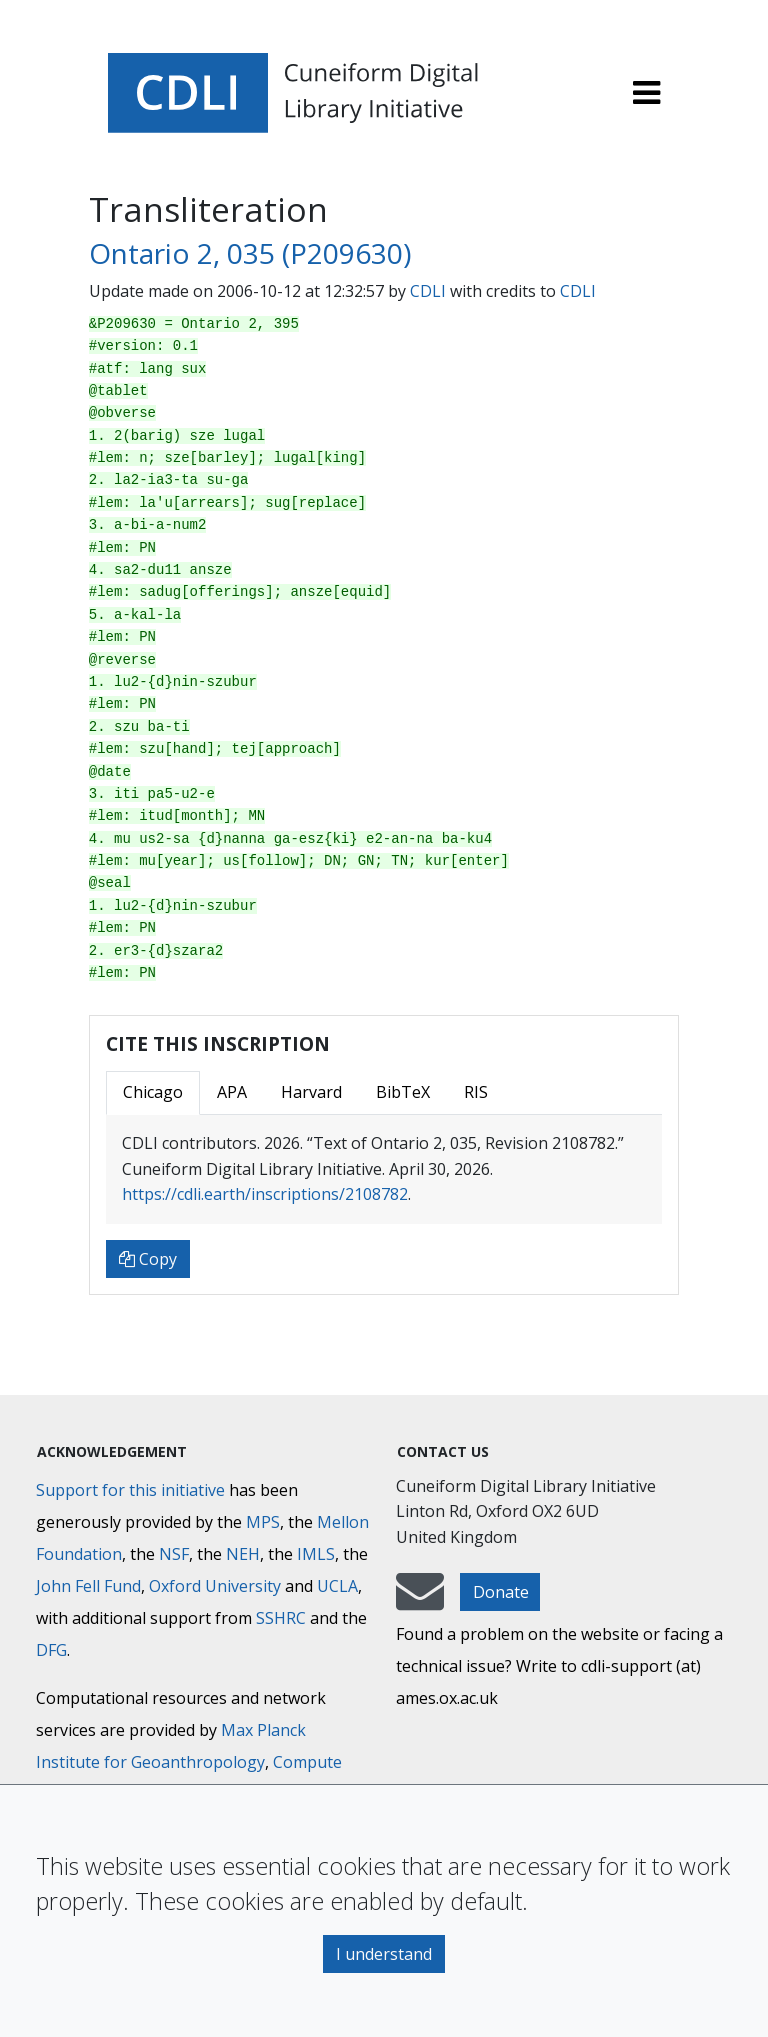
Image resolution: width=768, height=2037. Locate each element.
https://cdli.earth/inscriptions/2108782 (265, 1194)
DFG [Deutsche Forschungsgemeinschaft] (51, 1650)
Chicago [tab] (153, 1092)
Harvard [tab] (311, 1092)
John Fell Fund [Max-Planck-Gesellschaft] (88, 1586)
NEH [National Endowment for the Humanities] (243, 1554)
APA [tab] (232, 1092)
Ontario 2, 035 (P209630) (250, 253)
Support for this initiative (130, 1490)
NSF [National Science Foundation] (174, 1554)
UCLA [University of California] (337, 1586)
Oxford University (215, 1586)
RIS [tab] (476, 1092)
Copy (148, 1259)
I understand (384, 1954)
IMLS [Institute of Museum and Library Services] (316, 1554)
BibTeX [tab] (403, 1092)
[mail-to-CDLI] (420, 1601)
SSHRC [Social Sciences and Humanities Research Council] (281, 1618)
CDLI (428, 291)
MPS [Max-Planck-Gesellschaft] (263, 1522)
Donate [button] (501, 1592)
